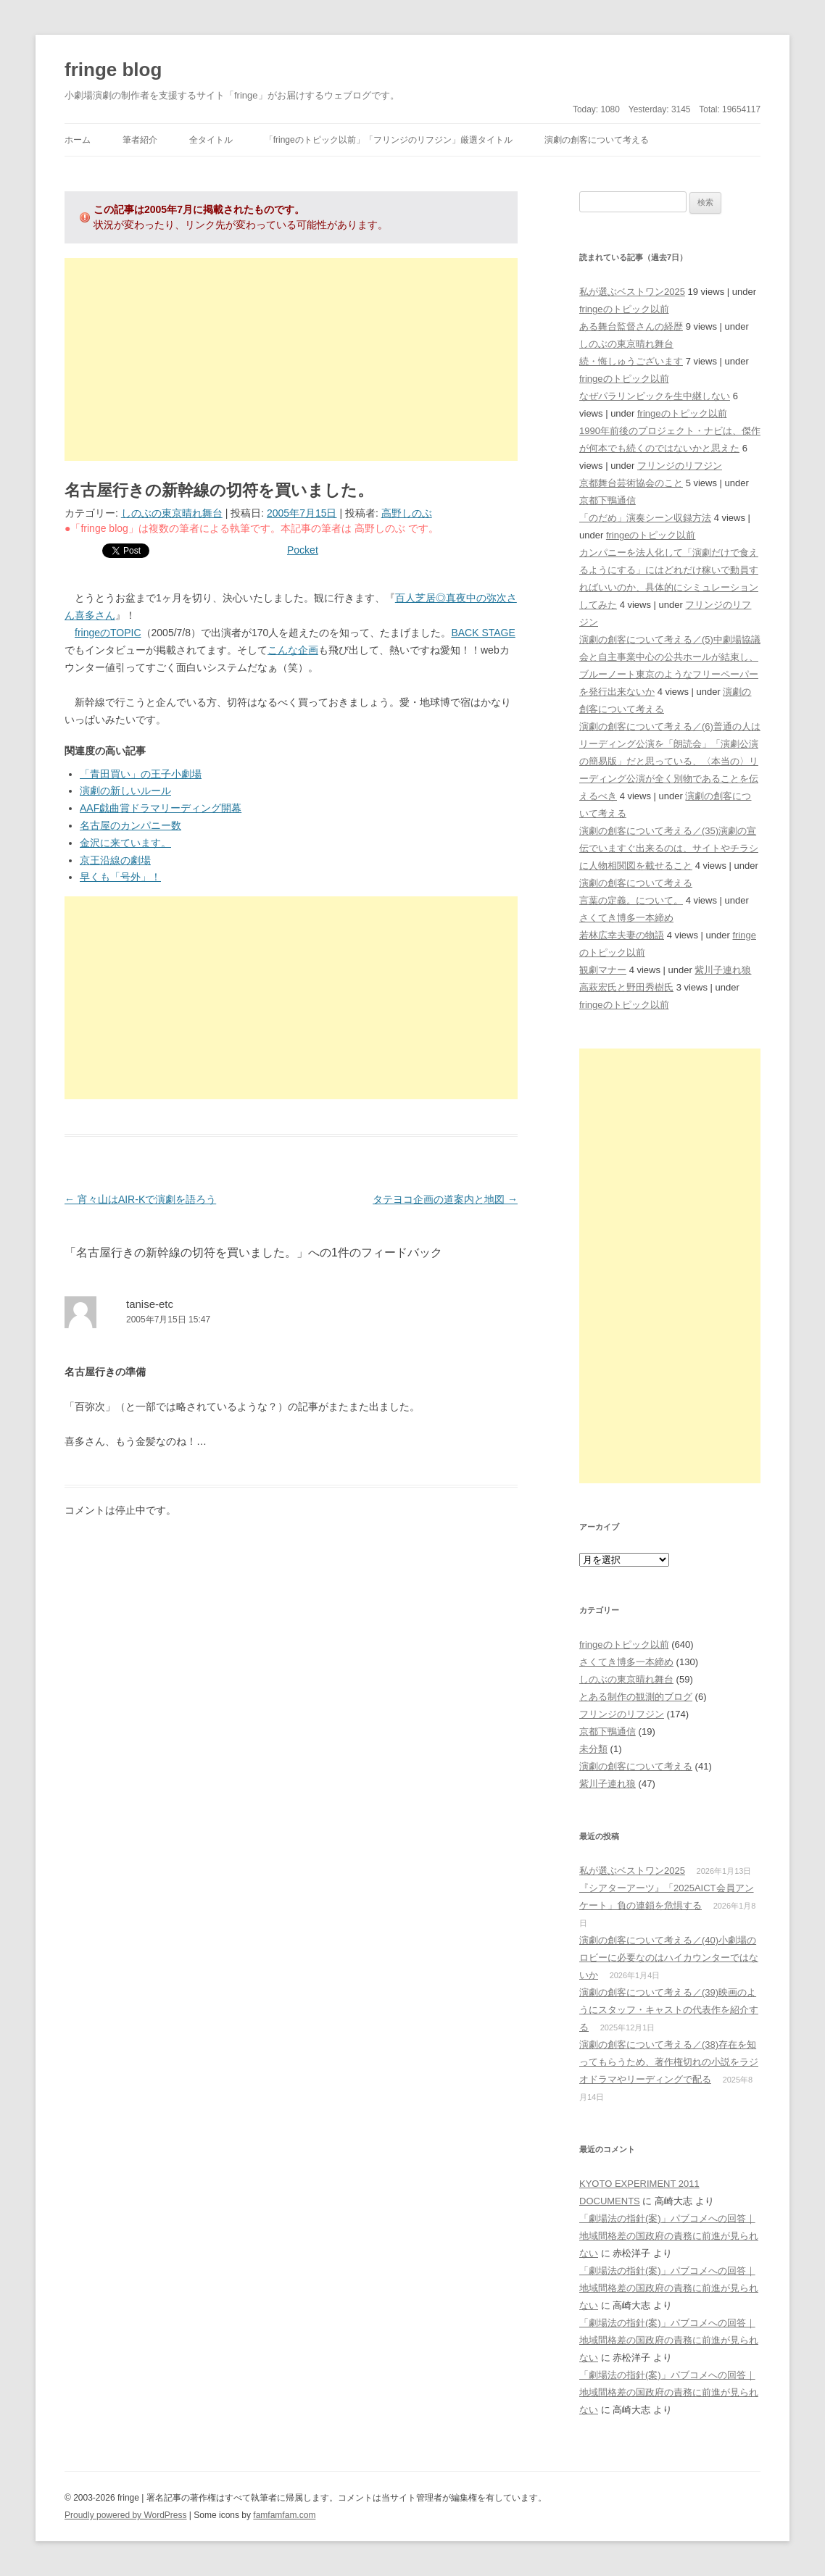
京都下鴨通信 (607, 500)
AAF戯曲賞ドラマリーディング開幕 (160, 808)
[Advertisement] (291, 359)
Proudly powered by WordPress (126, 2515)
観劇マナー (602, 969)
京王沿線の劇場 (115, 860)
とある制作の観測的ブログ (635, 1696)
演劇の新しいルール (125, 790)
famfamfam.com (284, 2515)
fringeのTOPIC (108, 632)
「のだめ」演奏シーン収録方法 (645, 517)
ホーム (78, 140)
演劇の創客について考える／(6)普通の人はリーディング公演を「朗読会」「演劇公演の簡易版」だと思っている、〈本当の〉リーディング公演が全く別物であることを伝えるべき (669, 761)
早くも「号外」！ (120, 877)
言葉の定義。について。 (631, 900)
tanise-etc (149, 1304)
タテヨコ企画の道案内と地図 (445, 1199)
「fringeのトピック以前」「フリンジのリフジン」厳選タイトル (389, 140)
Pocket (302, 550)
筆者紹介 (140, 140)
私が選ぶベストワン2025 (632, 291)
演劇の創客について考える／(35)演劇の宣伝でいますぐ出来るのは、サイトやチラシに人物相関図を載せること (668, 848)
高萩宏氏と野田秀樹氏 (626, 987)
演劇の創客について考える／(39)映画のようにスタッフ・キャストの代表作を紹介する (668, 2010)
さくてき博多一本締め (626, 917)
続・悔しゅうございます (631, 361)
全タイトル (211, 140)
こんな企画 (293, 650)
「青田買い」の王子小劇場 (141, 774)
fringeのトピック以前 (624, 309)
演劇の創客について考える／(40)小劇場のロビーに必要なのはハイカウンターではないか (668, 1957)
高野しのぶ (406, 513)
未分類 (593, 1748)
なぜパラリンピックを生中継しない (654, 396)
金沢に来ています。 (125, 843)
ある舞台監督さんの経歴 (631, 326)
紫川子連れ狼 (723, 969)
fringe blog (113, 69)
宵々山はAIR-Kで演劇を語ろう (140, 1199)
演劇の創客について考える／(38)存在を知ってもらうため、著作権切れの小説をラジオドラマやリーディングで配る (668, 2062)
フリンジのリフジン (679, 465)
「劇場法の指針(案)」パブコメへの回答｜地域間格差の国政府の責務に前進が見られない (668, 2236)
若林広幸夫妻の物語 (621, 935)
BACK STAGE (483, 632)
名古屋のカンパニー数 (130, 825)
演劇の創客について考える (596, 140)
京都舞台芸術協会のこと (631, 483)
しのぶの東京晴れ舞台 (172, 513)
